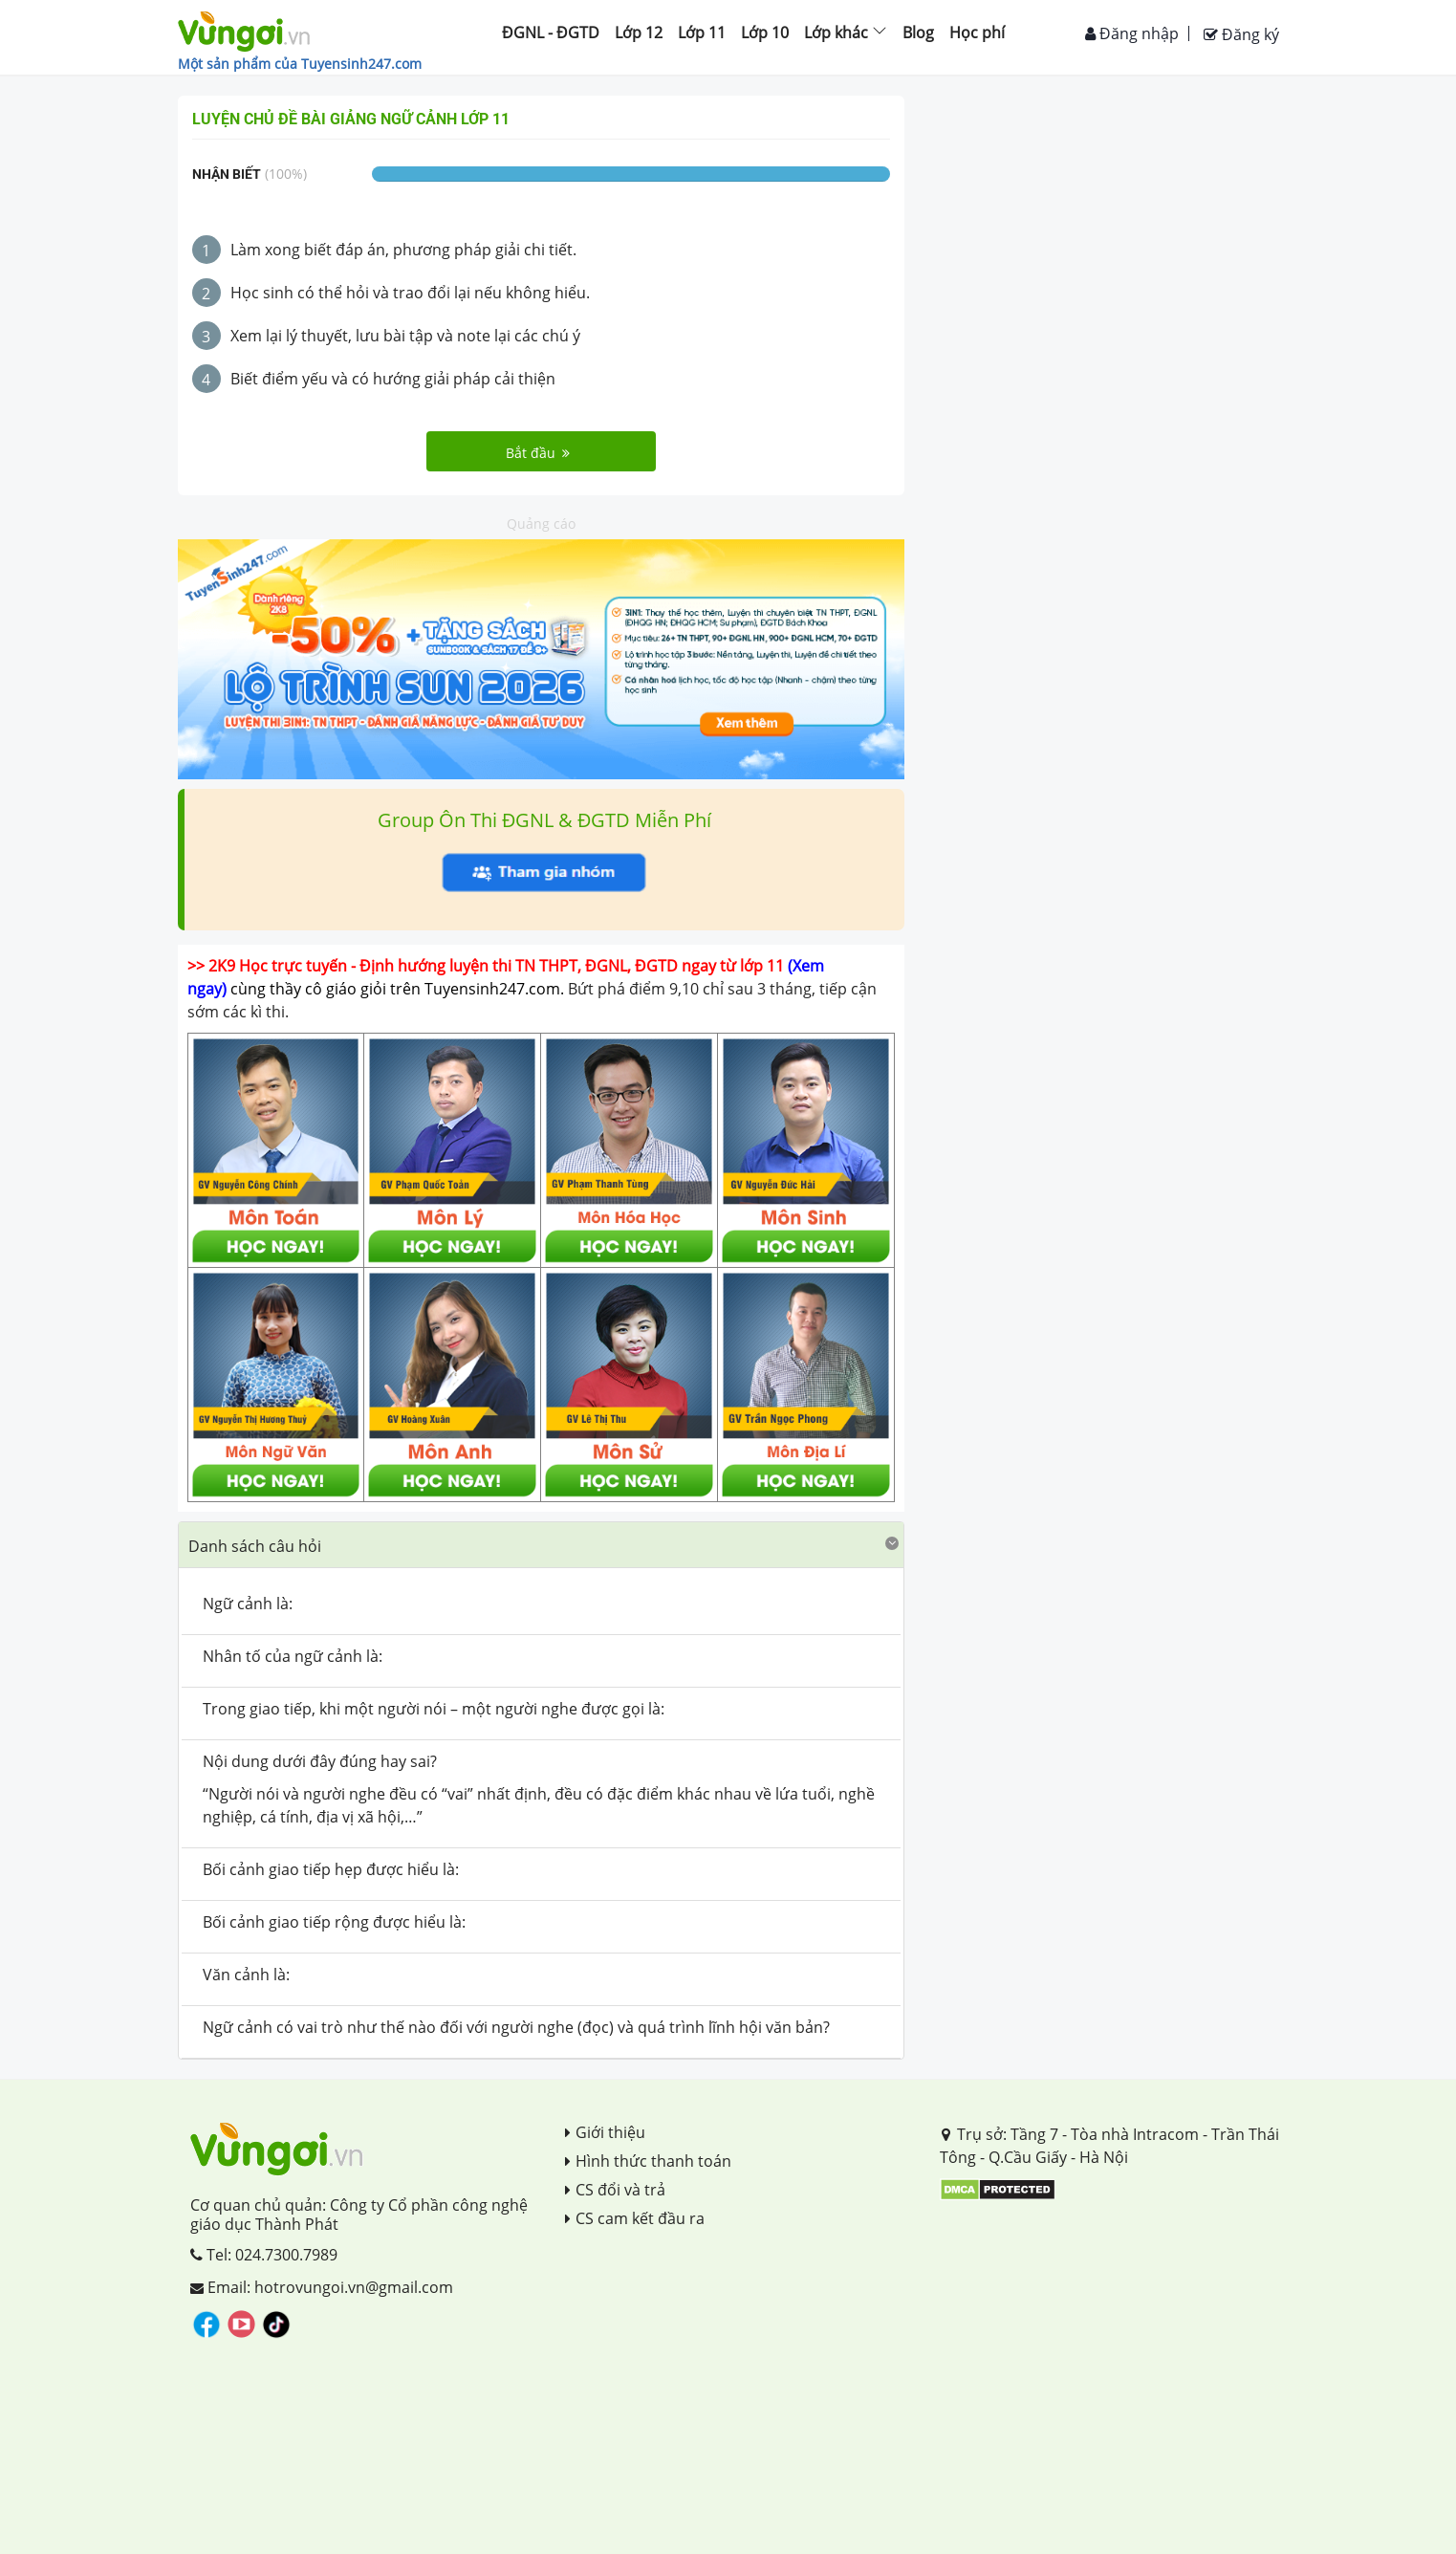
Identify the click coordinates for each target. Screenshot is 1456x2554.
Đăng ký (1241, 34)
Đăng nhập (1132, 33)
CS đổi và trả (615, 2189)
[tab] (541, 1545)
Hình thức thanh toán (648, 2161)
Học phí (977, 32)
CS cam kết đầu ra (635, 2218)
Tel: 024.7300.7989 (263, 2254)
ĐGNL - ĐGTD (550, 32)
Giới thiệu (605, 2132)
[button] (541, 1544)
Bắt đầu (538, 453)
